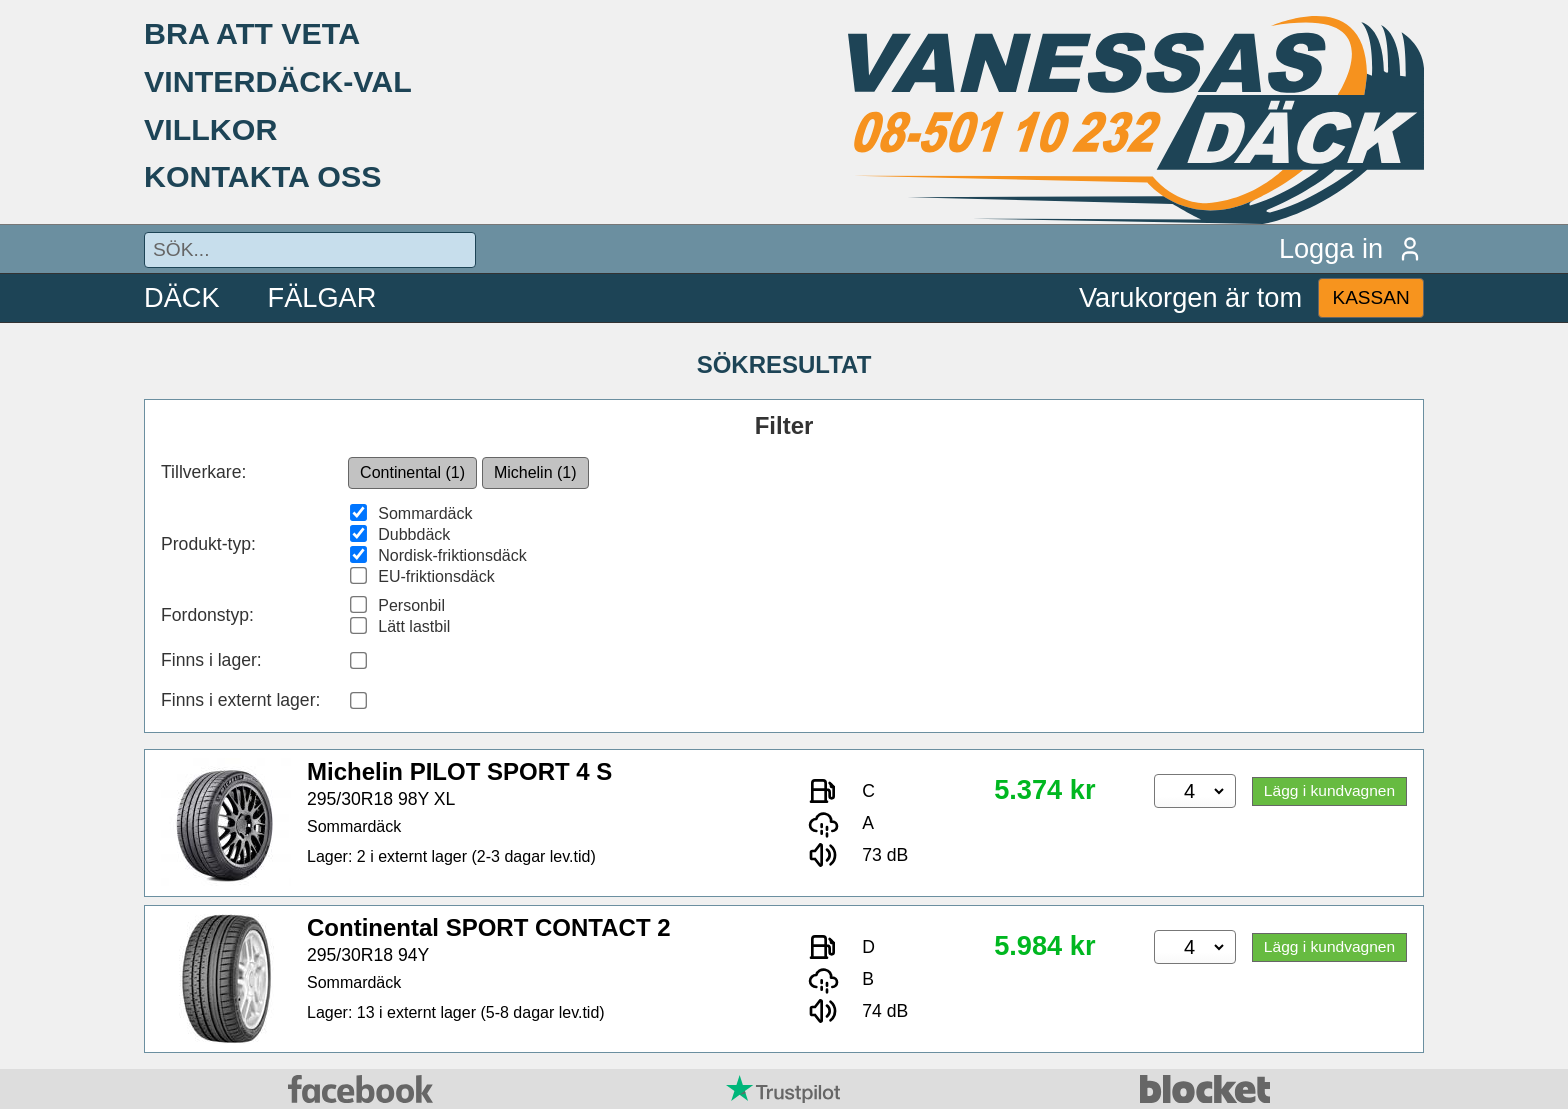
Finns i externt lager (238, 700)
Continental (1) (412, 472)
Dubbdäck (414, 534)
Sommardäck (425, 513)
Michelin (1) (535, 472)
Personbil (411, 605)
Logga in (1351, 248)
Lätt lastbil (414, 626)
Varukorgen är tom (1190, 297)
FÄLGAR (322, 297)
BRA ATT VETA (252, 33)
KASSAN (1370, 297)
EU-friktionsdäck (436, 576)
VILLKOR (210, 129)
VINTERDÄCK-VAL (278, 81)
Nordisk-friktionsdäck (452, 555)
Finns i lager (209, 660)
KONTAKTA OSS (263, 176)
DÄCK (182, 297)
